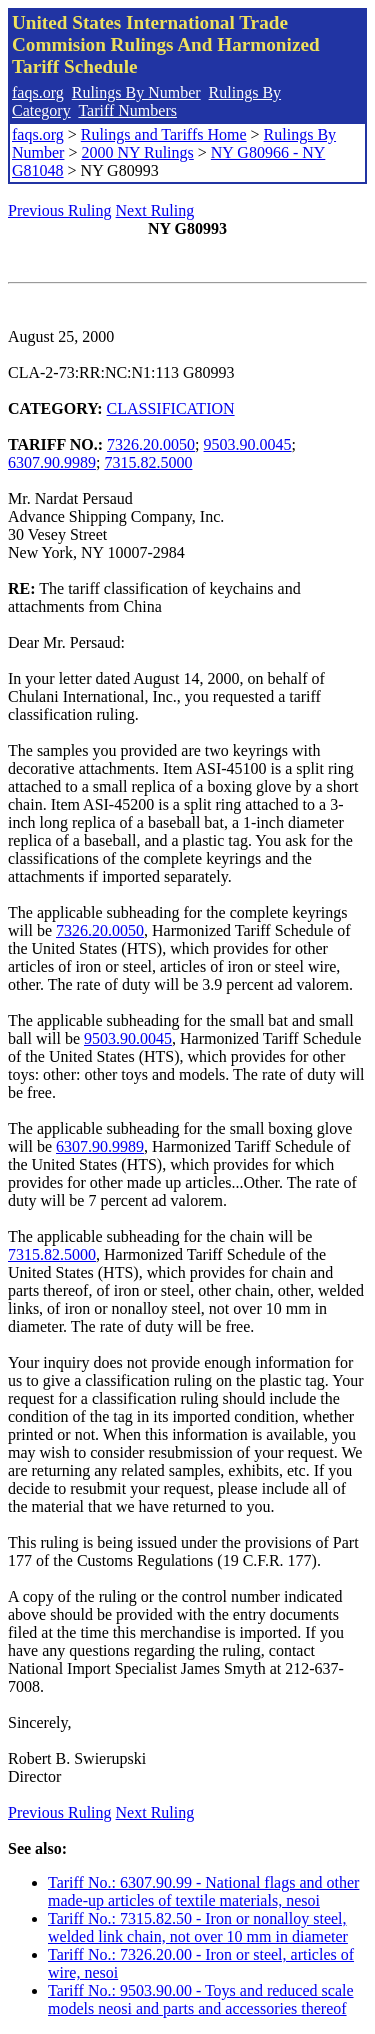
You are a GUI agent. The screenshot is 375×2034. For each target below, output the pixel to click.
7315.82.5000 (148, 462)
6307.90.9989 (52, 462)
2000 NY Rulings (137, 152)
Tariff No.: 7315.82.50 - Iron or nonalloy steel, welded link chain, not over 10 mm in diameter (198, 1927)
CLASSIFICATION (171, 408)
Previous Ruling (60, 210)
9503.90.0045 (248, 444)
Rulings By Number (136, 92)
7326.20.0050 (151, 444)
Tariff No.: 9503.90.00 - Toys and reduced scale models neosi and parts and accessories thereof (201, 1999)
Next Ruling (155, 210)
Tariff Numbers (127, 110)
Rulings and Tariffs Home (164, 134)
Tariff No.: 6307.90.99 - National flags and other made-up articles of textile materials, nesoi (203, 1891)
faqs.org (38, 92)
